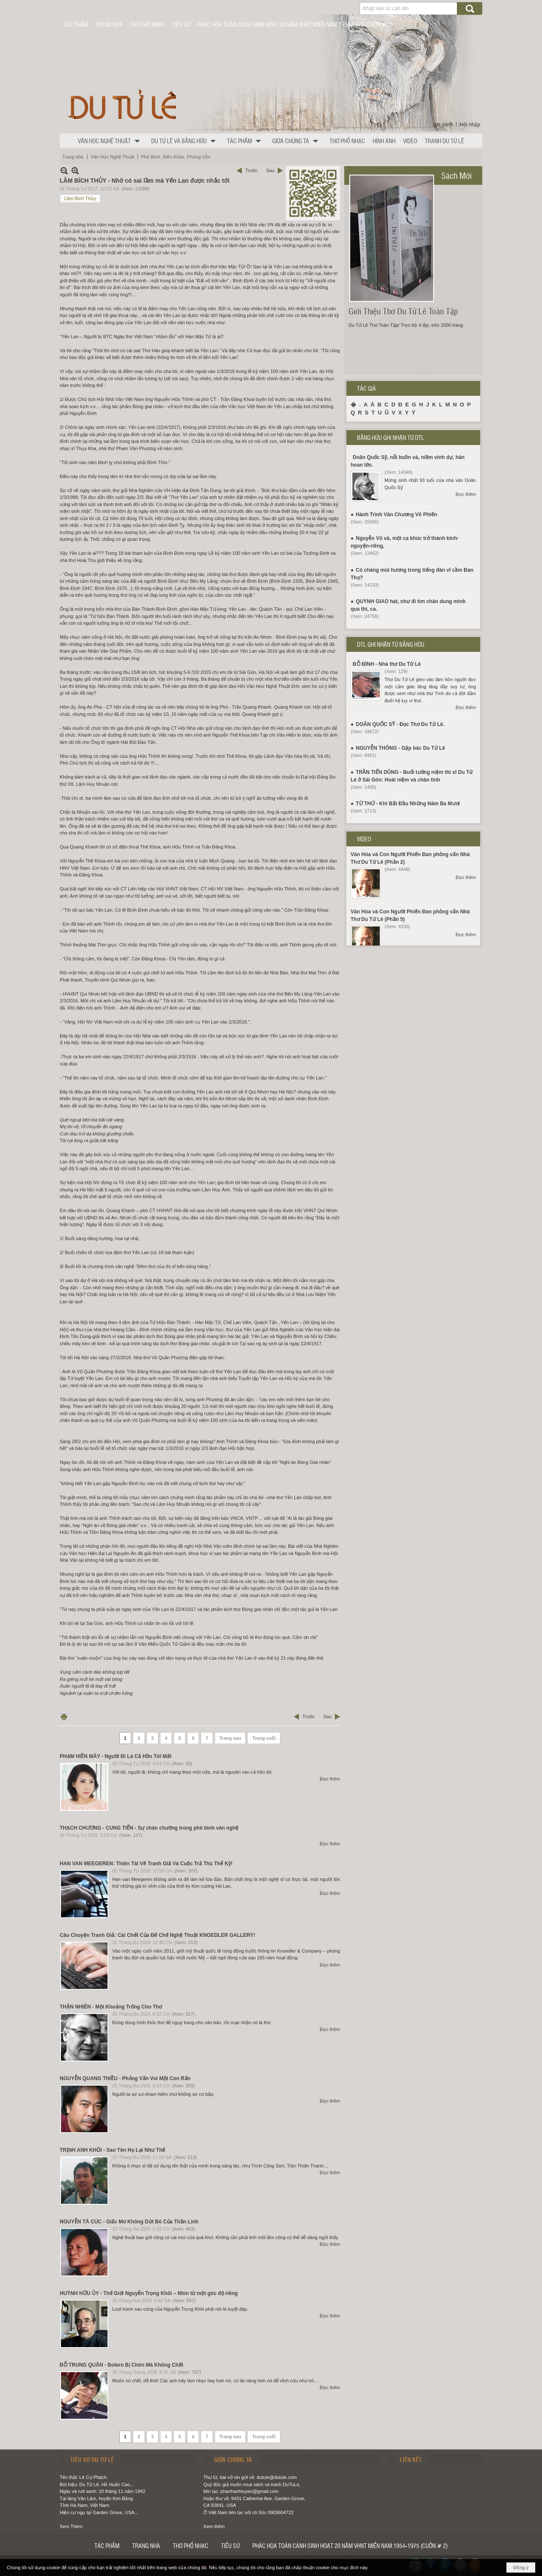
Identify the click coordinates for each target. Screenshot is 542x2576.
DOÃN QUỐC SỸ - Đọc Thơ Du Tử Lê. (400, 724)
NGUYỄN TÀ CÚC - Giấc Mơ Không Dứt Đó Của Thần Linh (129, 2222)
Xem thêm (213, 2526)
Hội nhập (469, 125)
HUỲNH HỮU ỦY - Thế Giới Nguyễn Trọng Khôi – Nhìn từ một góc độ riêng (149, 2293)
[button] (111, 141)
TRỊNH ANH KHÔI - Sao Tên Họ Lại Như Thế (112, 2150)
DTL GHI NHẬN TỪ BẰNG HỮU (390, 644)
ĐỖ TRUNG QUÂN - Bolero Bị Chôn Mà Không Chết (121, 2365)
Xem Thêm (71, 2526)
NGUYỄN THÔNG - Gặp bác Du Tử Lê (400, 748)
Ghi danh (443, 125)
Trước (251, 170)
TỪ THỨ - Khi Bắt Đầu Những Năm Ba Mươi (408, 804)
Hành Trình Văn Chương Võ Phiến (396, 514)
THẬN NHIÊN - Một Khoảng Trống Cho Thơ (111, 2007)
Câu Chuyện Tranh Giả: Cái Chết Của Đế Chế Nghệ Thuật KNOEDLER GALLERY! (157, 1935)
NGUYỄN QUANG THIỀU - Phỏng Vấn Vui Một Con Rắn (125, 2078)
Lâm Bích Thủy (80, 198)
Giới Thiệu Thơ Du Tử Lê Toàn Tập (403, 311)
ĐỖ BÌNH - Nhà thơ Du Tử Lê (387, 664)
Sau (270, 170)
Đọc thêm (330, 1778)
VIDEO (364, 839)
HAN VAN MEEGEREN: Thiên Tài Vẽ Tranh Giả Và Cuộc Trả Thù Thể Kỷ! (146, 1864)
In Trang (64, 1716)
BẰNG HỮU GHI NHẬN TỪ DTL (390, 437)
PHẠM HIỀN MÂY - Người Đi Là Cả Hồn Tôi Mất (115, 1756)
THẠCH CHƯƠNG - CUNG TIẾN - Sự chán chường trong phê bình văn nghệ (149, 1828)
